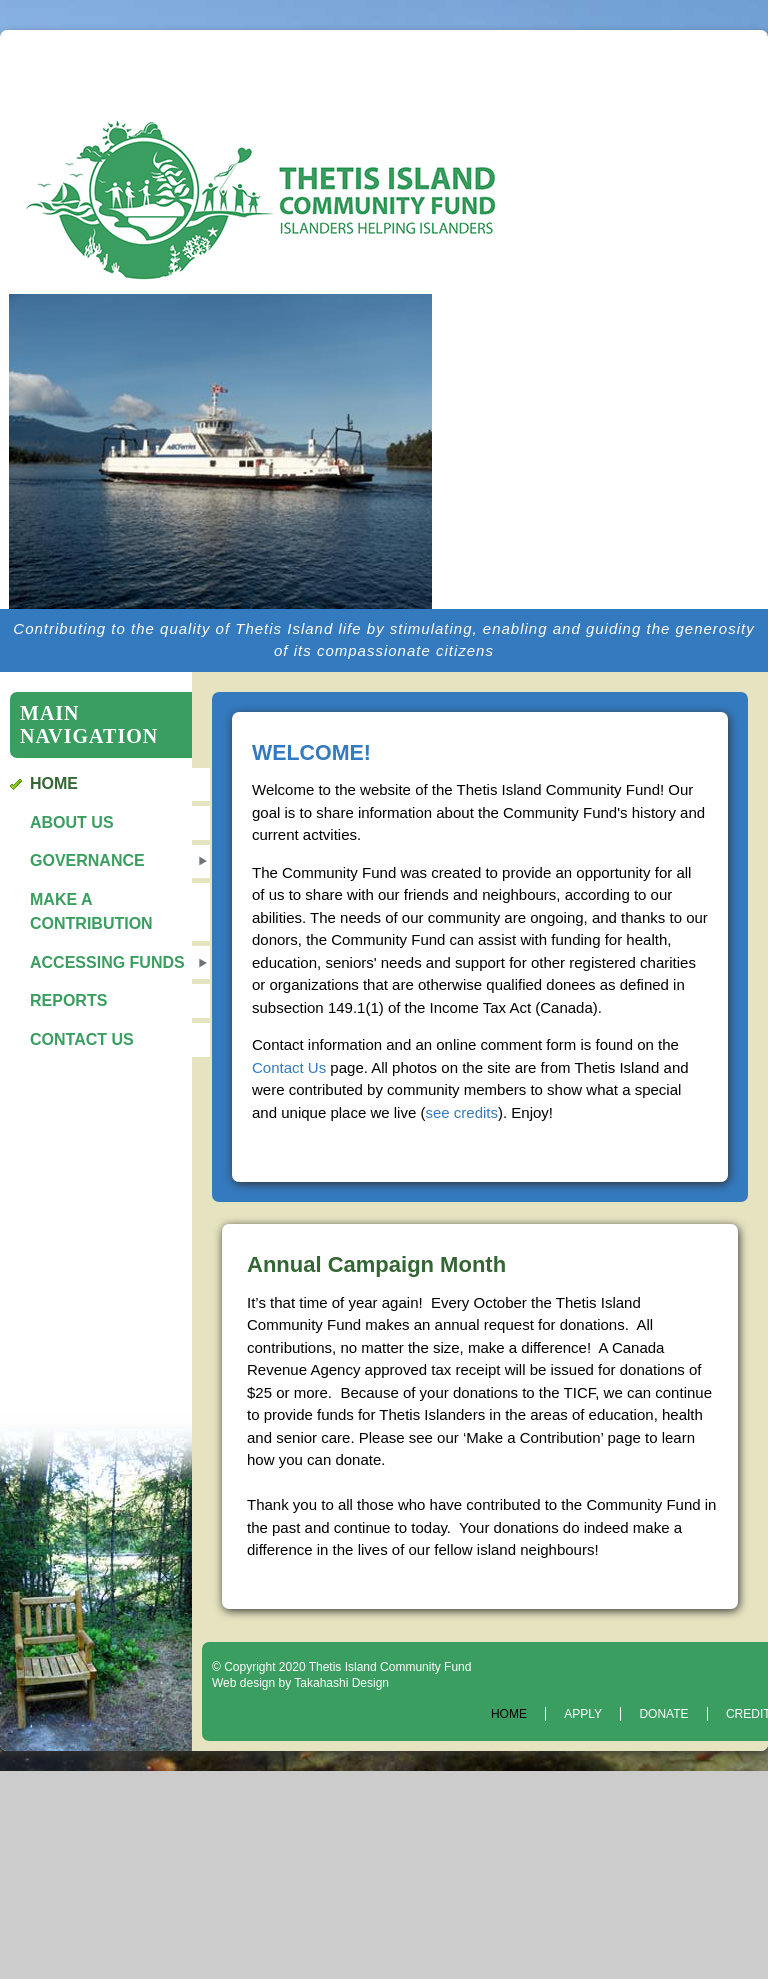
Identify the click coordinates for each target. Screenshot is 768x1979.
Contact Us (82, 1039)
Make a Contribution (91, 911)
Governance (87, 860)
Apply (583, 1714)
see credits (461, 1112)
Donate (663, 1714)
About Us (72, 822)
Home (54, 783)
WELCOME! (311, 753)
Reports (68, 1000)
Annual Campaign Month (376, 1264)
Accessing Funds (107, 962)
